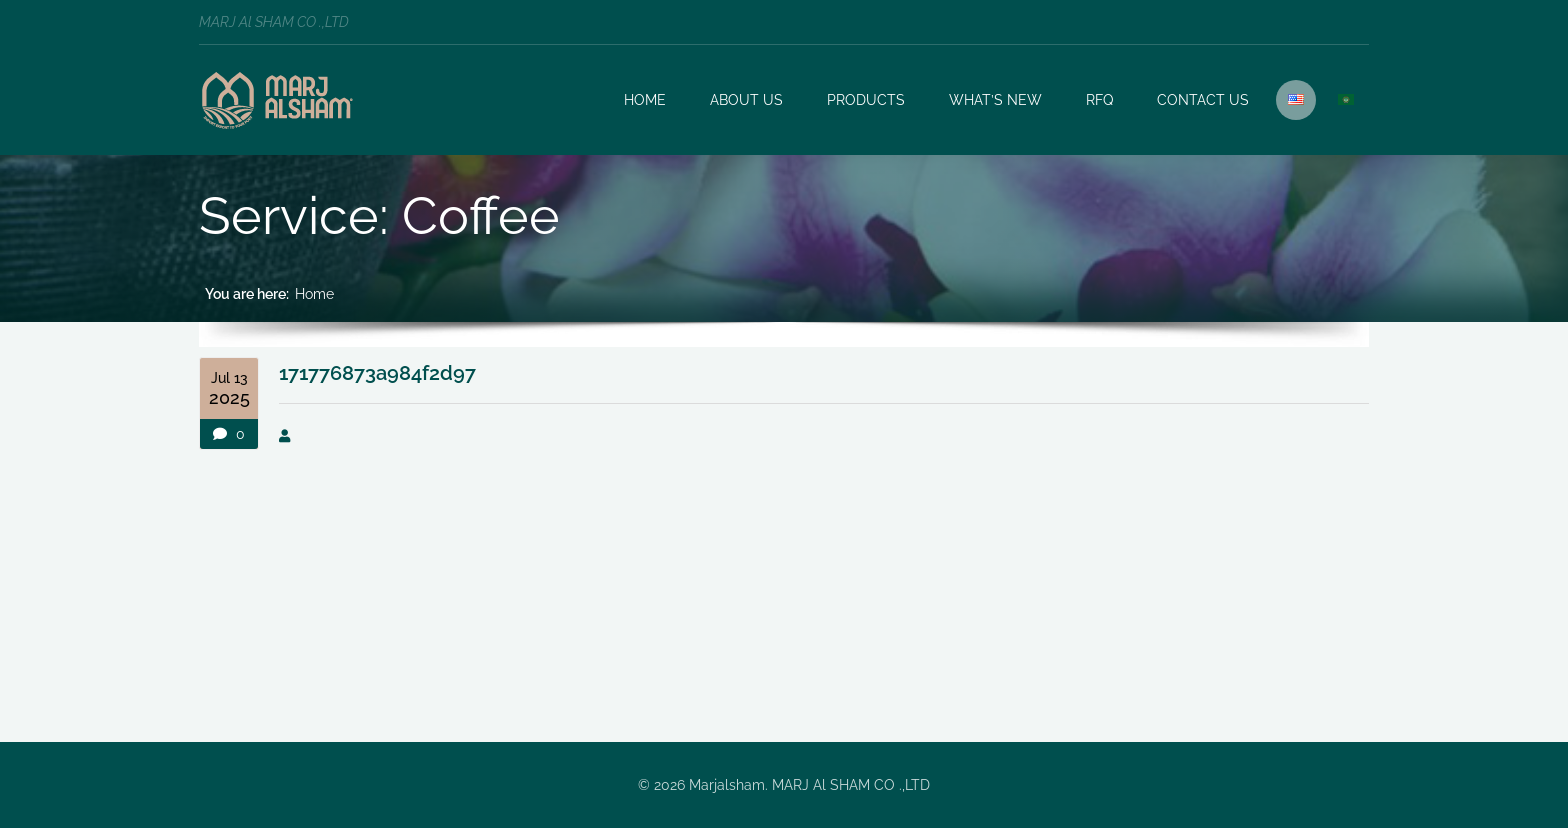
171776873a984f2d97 (377, 373)
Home (314, 294)
